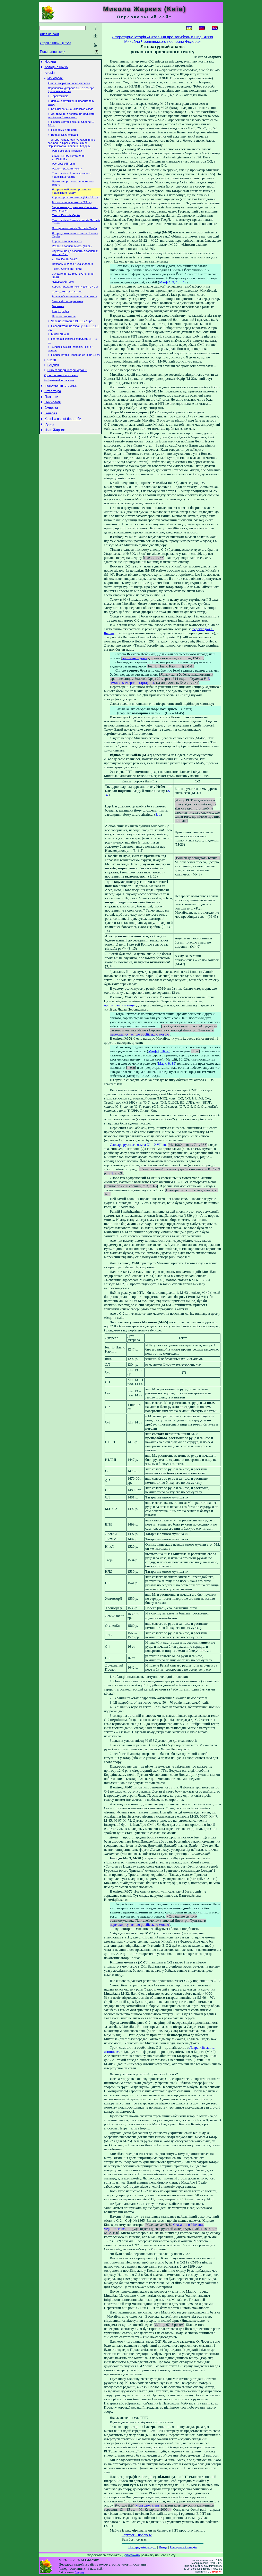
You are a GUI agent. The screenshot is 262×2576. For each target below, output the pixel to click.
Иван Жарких (54, 459)
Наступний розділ (183, 2547)
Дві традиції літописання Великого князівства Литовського (71, 120)
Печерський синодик (64, 135)
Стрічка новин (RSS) (55, 43)
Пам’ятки (51, 422)
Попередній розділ (142, 2547)
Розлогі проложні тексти (67, 176)
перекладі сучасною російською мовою (139, 1034)
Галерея (50, 441)
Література (52, 416)
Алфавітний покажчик (59, 404)
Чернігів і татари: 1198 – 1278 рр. (72, 339)
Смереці (79, 2572)
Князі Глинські (60, 353)
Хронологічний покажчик (61, 398)
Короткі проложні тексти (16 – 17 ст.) (75, 302)
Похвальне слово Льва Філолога (72, 278)
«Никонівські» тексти (65, 272)
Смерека (51, 435)
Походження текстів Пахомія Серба (74, 240)
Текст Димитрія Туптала (67, 307)
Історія (49, 74)
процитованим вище (119, 1005)
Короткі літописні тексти (67, 253)
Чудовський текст (63, 297)
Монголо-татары (148, 2505)
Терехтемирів (59, 99)
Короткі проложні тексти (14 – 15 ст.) (75, 207)
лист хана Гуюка (134, 658)
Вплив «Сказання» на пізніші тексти (74, 313)
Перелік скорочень (64, 334)
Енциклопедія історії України (67, 392)
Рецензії (53, 387)
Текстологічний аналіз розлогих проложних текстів (72, 184)
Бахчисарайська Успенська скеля (72, 113)
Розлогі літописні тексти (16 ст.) (72, 259)
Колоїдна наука (56, 68)
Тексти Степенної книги (67, 283)
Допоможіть (131, 2555)
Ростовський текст (63, 171)
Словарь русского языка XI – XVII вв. (138, 1145)
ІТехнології (52, 428)
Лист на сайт (49, 34)
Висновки (58, 323)
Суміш (49, 453)
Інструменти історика (60, 410)
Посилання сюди (52, 51)
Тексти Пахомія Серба (66, 226)
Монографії (55, 80)
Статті (51, 381)
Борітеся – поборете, (137, 2535)
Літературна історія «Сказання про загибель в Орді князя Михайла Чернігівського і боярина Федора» (71, 149)
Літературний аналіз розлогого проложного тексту (71, 200)
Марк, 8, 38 (166, 1063)
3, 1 (158, 814)
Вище (163, 2547)
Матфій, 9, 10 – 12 (173, 282)
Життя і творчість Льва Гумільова (69, 86)
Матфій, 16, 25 (159, 1051)
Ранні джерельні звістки (67, 157)
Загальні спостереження (67, 318)
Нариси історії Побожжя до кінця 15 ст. (75, 375)
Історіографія (60, 329)
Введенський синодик (64, 140)
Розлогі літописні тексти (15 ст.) (72, 212)
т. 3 (110, 1173)
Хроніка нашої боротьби (62, 447)
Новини (50, 62)
